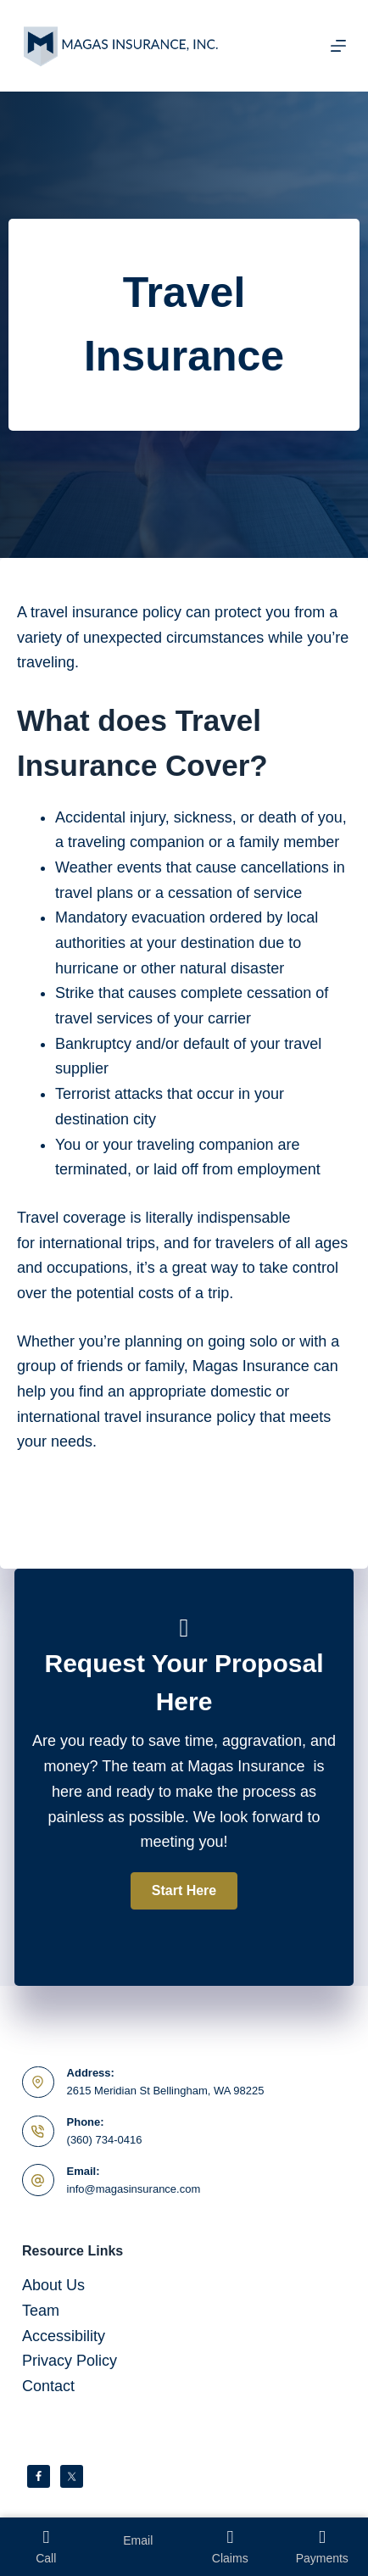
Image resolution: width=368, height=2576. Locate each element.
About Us (53, 2285)
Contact (48, 2386)
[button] (184, 1891)
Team (40, 2310)
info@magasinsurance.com (134, 2189)
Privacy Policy (69, 2360)
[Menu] (338, 45)
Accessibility (63, 2336)
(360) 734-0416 (104, 2139)
